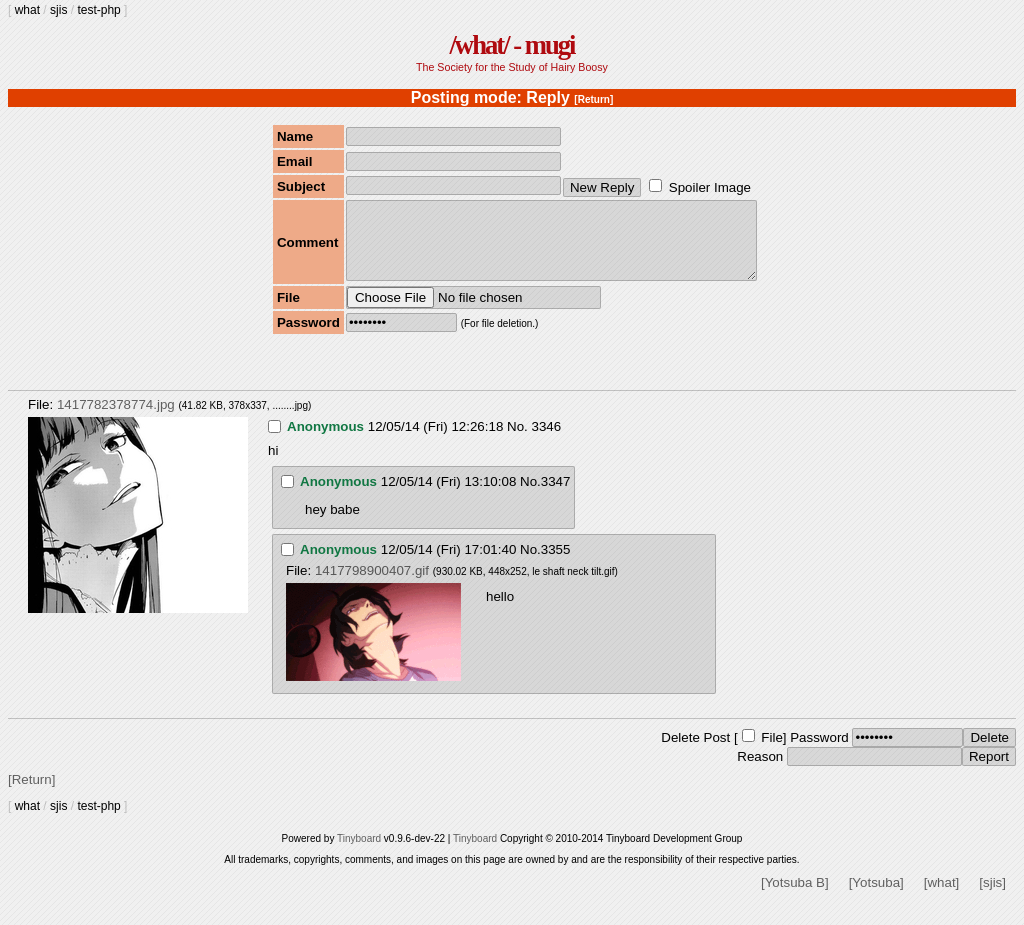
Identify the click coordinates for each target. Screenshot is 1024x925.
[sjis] (992, 897)
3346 (546, 441)
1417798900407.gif (372, 585)
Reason (760, 771)
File (771, 752)
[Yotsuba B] (795, 897)
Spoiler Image (710, 187)
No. (517, 441)
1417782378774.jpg (116, 419)
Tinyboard (359, 853)
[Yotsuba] (876, 897)
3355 (556, 564)
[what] (942, 897)
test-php (98, 10)
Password (819, 752)
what (27, 10)
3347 (556, 496)
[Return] (593, 99)
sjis (58, 10)
